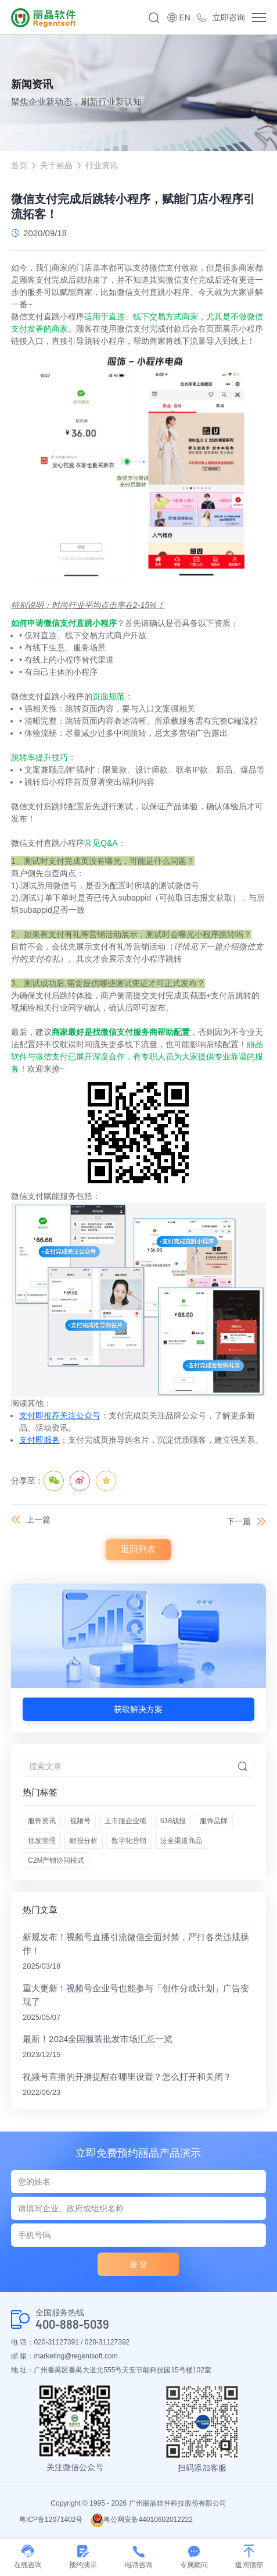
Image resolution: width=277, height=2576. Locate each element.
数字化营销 (128, 1841)
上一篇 (38, 1519)
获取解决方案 (138, 1709)
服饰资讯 (42, 1821)
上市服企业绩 (125, 1821)
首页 (19, 165)
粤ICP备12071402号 (50, 2519)
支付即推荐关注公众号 (59, 1415)
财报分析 (84, 1841)
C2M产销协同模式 (56, 1860)
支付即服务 (39, 1439)
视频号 (80, 1821)
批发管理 (42, 1841)
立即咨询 (229, 17)
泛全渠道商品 (181, 1841)
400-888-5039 (72, 2324)
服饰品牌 (214, 1821)
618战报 (173, 1821)
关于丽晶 (56, 165)
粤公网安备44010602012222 (141, 2519)
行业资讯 (101, 165)
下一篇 (238, 1521)
